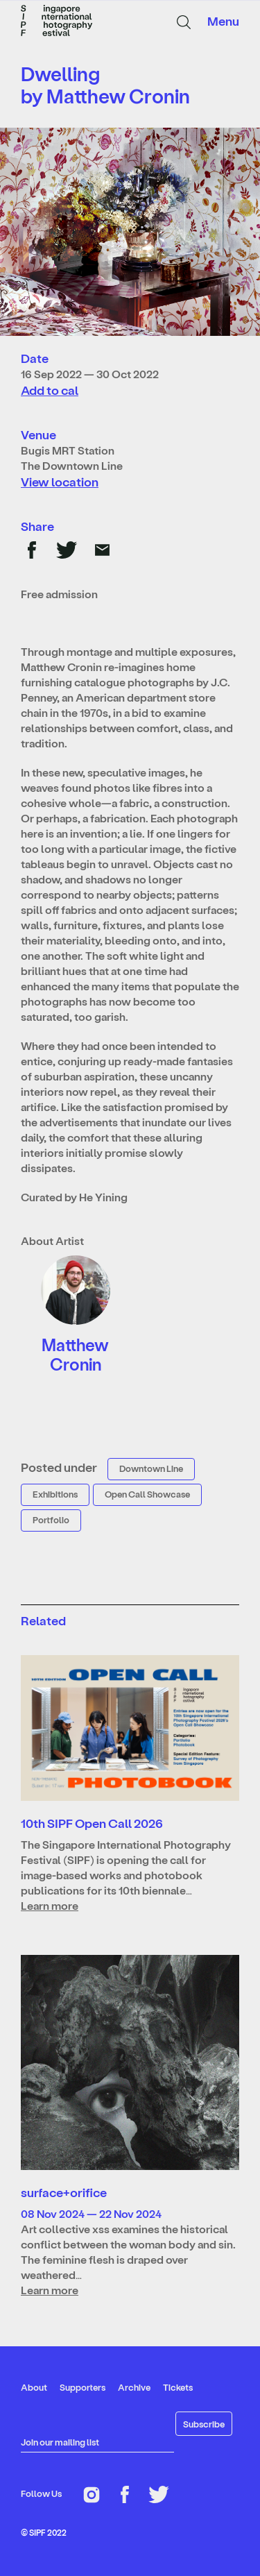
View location (59, 481)
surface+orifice (64, 2192)
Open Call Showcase (147, 1494)
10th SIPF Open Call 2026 (92, 1822)
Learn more (49, 1905)
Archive (134, 2387)
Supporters (82, 2387)
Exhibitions (55, 1494)
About (34, 2387)
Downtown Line (151, 1468)
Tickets (178, 2387)
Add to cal (49, 389)
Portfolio (51, 1519)
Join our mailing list (60, 2442)
